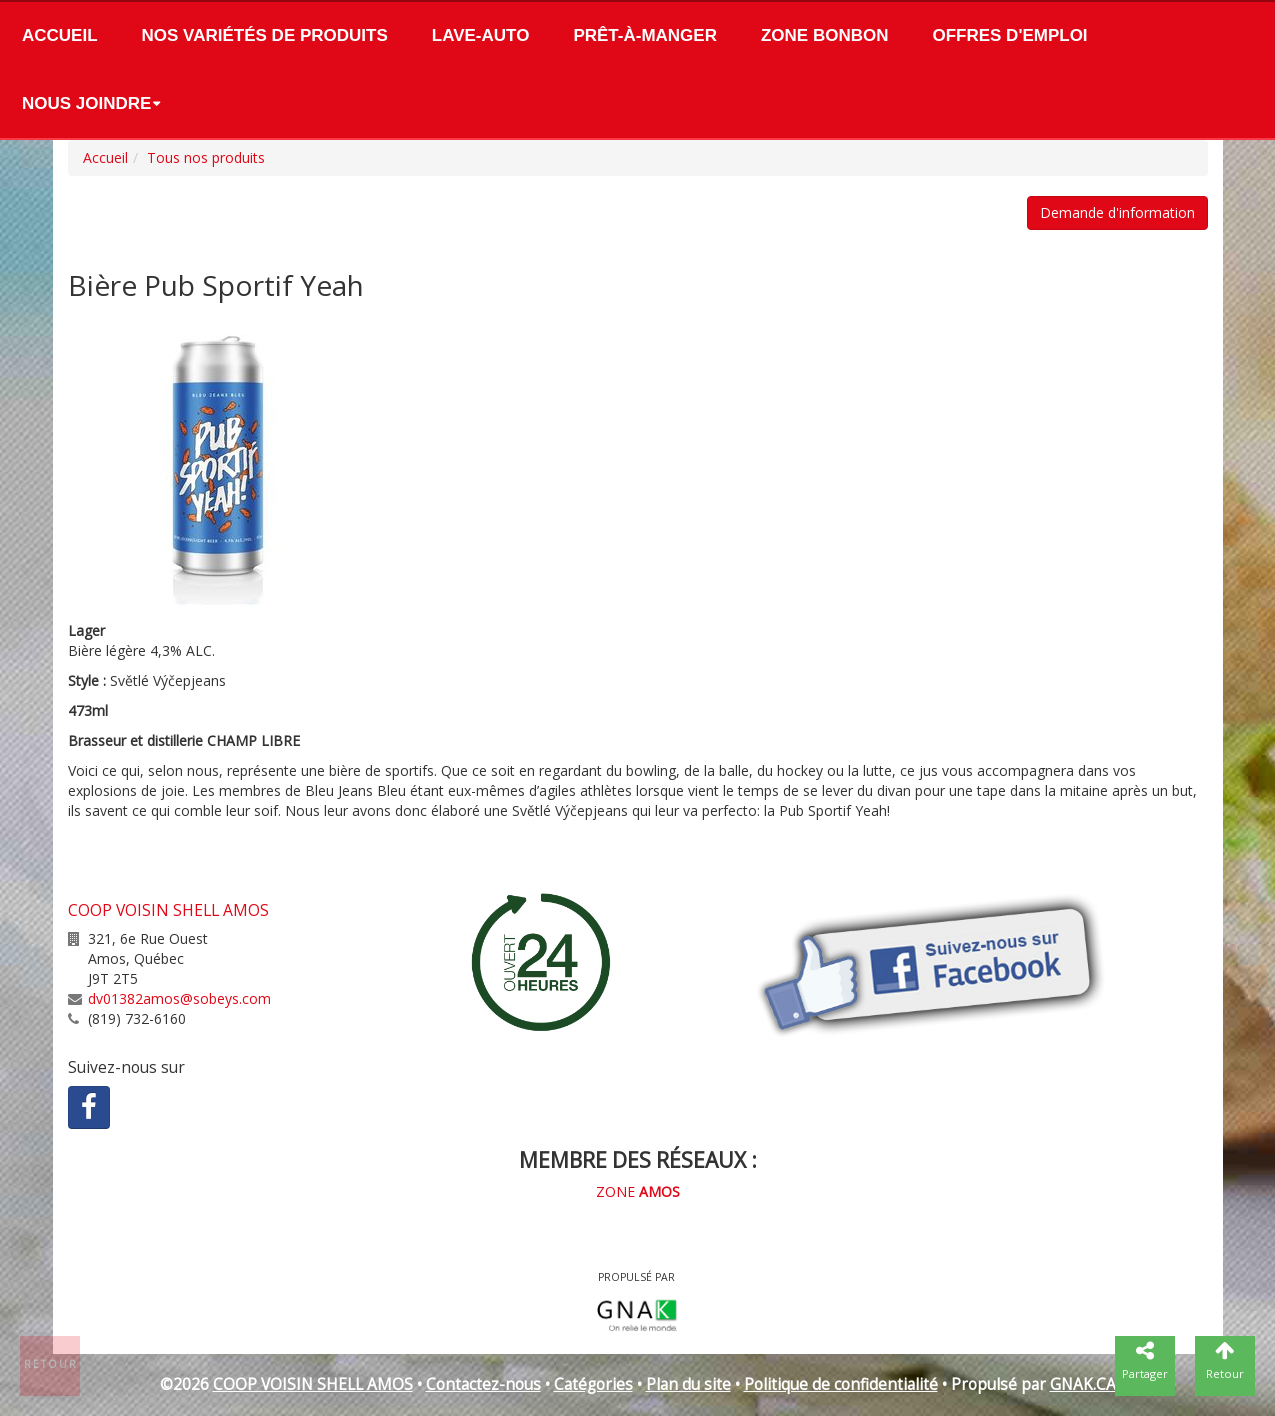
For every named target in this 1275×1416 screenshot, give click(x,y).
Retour (51, 1364)
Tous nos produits (206, 157)
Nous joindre (86, 103)
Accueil (60, 35)
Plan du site (688, 1384)
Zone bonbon (825, 35)
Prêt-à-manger (645, 35)
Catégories (593, 1384)
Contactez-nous (483, 1384)
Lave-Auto (481, 35)
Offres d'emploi (1009, 35)
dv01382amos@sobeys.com (179, 998)
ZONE (638, 1191)
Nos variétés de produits (265, 35)
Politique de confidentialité (841, 1384)
